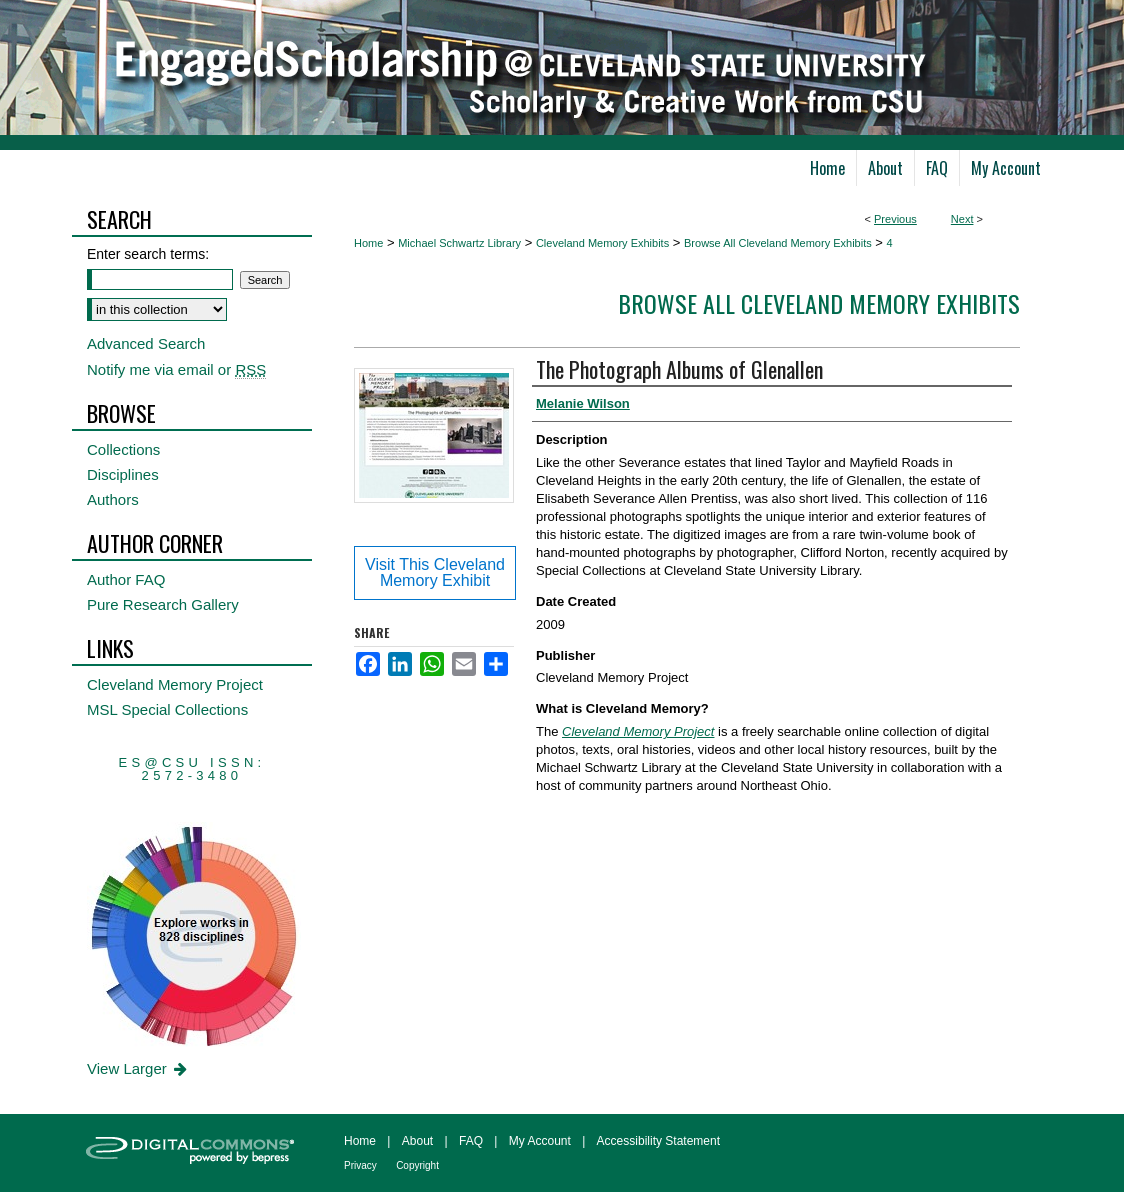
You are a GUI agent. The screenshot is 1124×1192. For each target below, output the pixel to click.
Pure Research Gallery (163, 604)
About (417, 1141)
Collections (123, 449)
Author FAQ (126, 579)
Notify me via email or (176, 369)
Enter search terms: (148, 254)
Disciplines (123, 474)
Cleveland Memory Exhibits (602, 243)
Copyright (417, 1165)
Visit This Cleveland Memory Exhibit (435, 572)
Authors (113, 499)
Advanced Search (146, 343)
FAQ (471, 1141)
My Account (540, 1141)
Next (962, 219)
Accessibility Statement (658, 1141)
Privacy (360, 1165)
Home (368, 243)
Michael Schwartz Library (459, 243)
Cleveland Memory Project (175, 684)
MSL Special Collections (167, 709)
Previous (895, 219)
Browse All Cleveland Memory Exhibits (778, 243)
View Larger (138, 1068)
